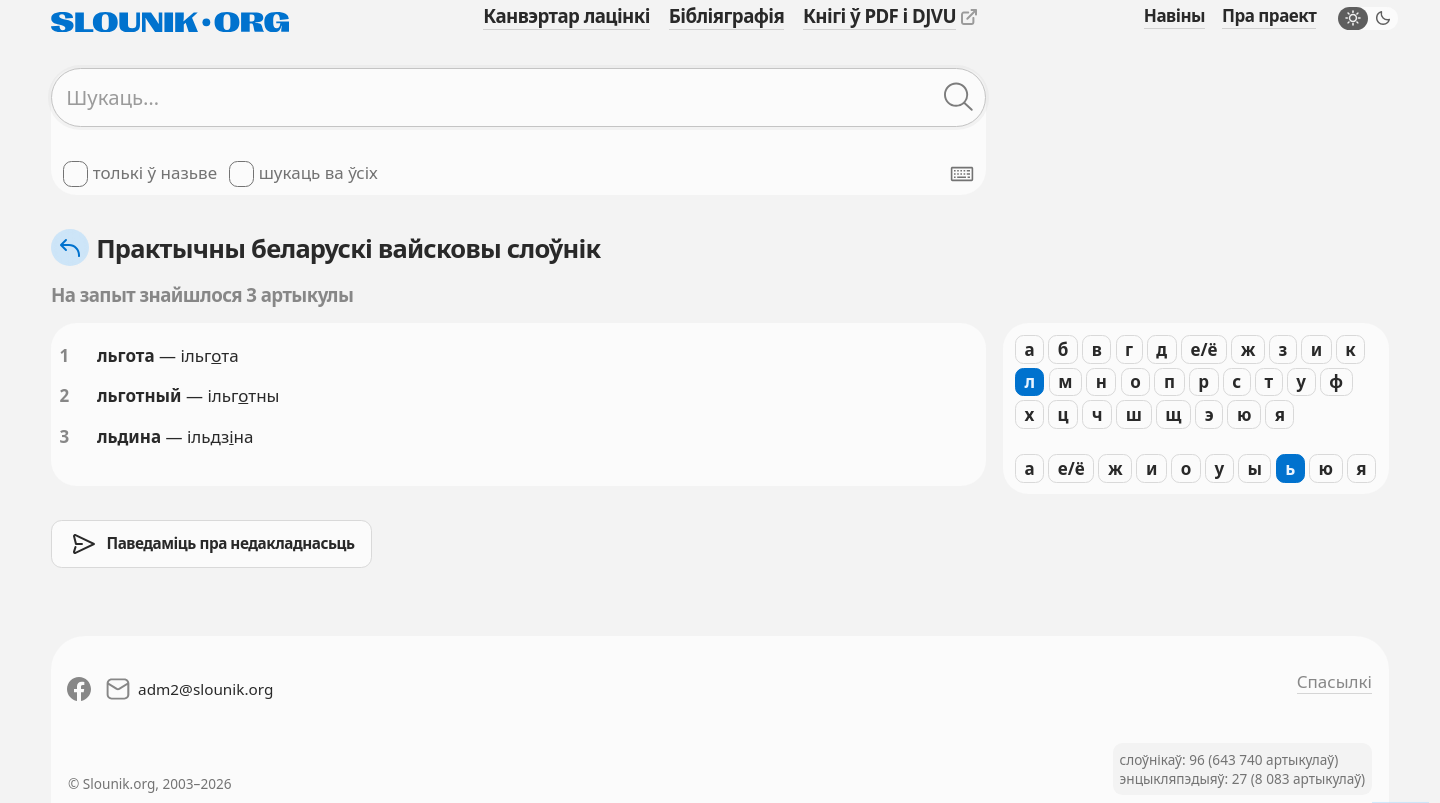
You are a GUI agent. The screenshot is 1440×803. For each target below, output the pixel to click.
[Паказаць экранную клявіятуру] (962, 174)
